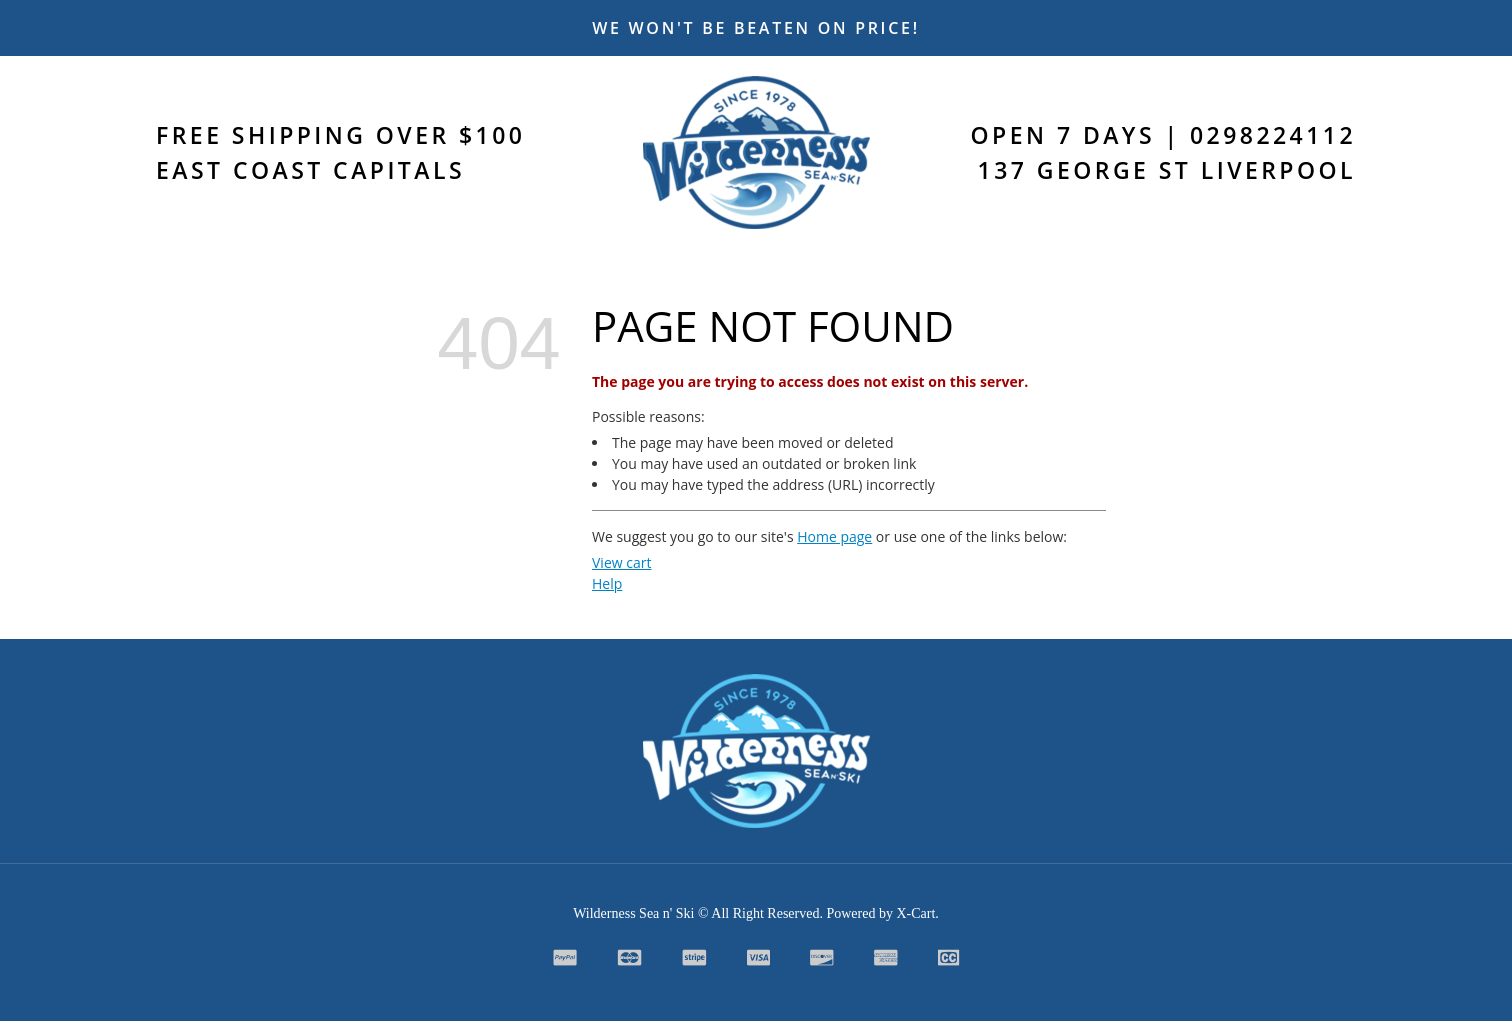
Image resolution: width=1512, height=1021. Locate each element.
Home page (834, 536)
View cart (621, 562)
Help (607, 583)
